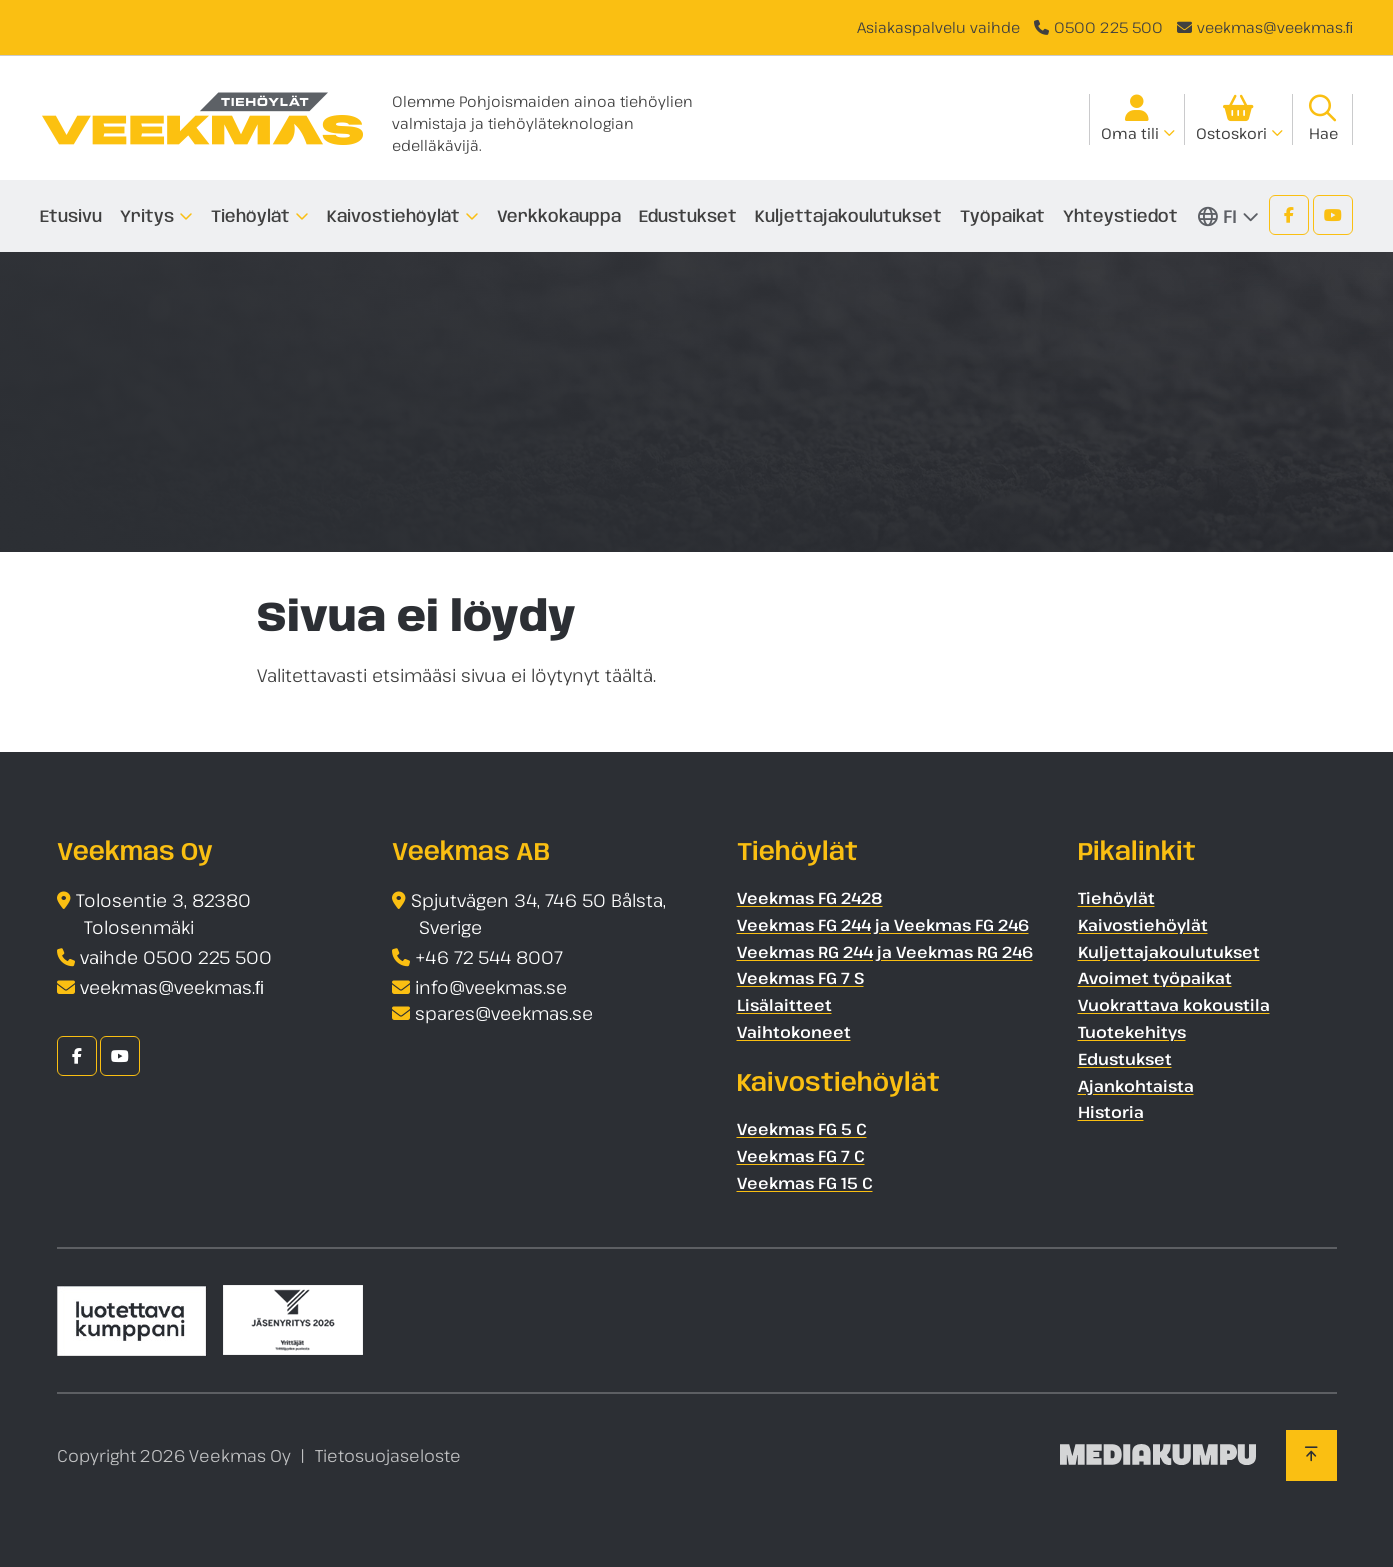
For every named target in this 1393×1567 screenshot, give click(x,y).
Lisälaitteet (784, 1005)
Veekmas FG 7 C (801, 1156)
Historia (1111, 1112)
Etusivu (71, 217)
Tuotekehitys (1132, 1032)
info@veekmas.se (491, 987)
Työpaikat (1002, 217)
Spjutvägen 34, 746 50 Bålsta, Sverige (538, 913)
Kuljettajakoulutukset (848, 217)
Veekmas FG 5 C (802, 1129)
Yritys (147, 217)
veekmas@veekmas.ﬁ (1275, 27)
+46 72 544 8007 (489, 957)
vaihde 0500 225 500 (176, 957)
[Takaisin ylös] (1311, 1455)
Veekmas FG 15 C (805, 1183)
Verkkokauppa (559, 217)
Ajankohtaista (1136, 1086)
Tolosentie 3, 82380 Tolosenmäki (163, 913)
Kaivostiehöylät (393, 217)
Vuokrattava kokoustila (1174, 1005)
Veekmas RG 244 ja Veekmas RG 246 (885, 952)
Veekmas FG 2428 (810, 898)
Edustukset (688, 217)
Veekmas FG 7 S (800, 978)
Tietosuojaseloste (388, 1455)
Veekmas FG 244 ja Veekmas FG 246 (883, 925)
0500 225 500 (1108, 27)
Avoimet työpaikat (1155, 978)
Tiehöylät (250, 217)
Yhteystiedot (1120, 217)
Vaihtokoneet (794, 1032)
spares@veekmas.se (504, 1013)
